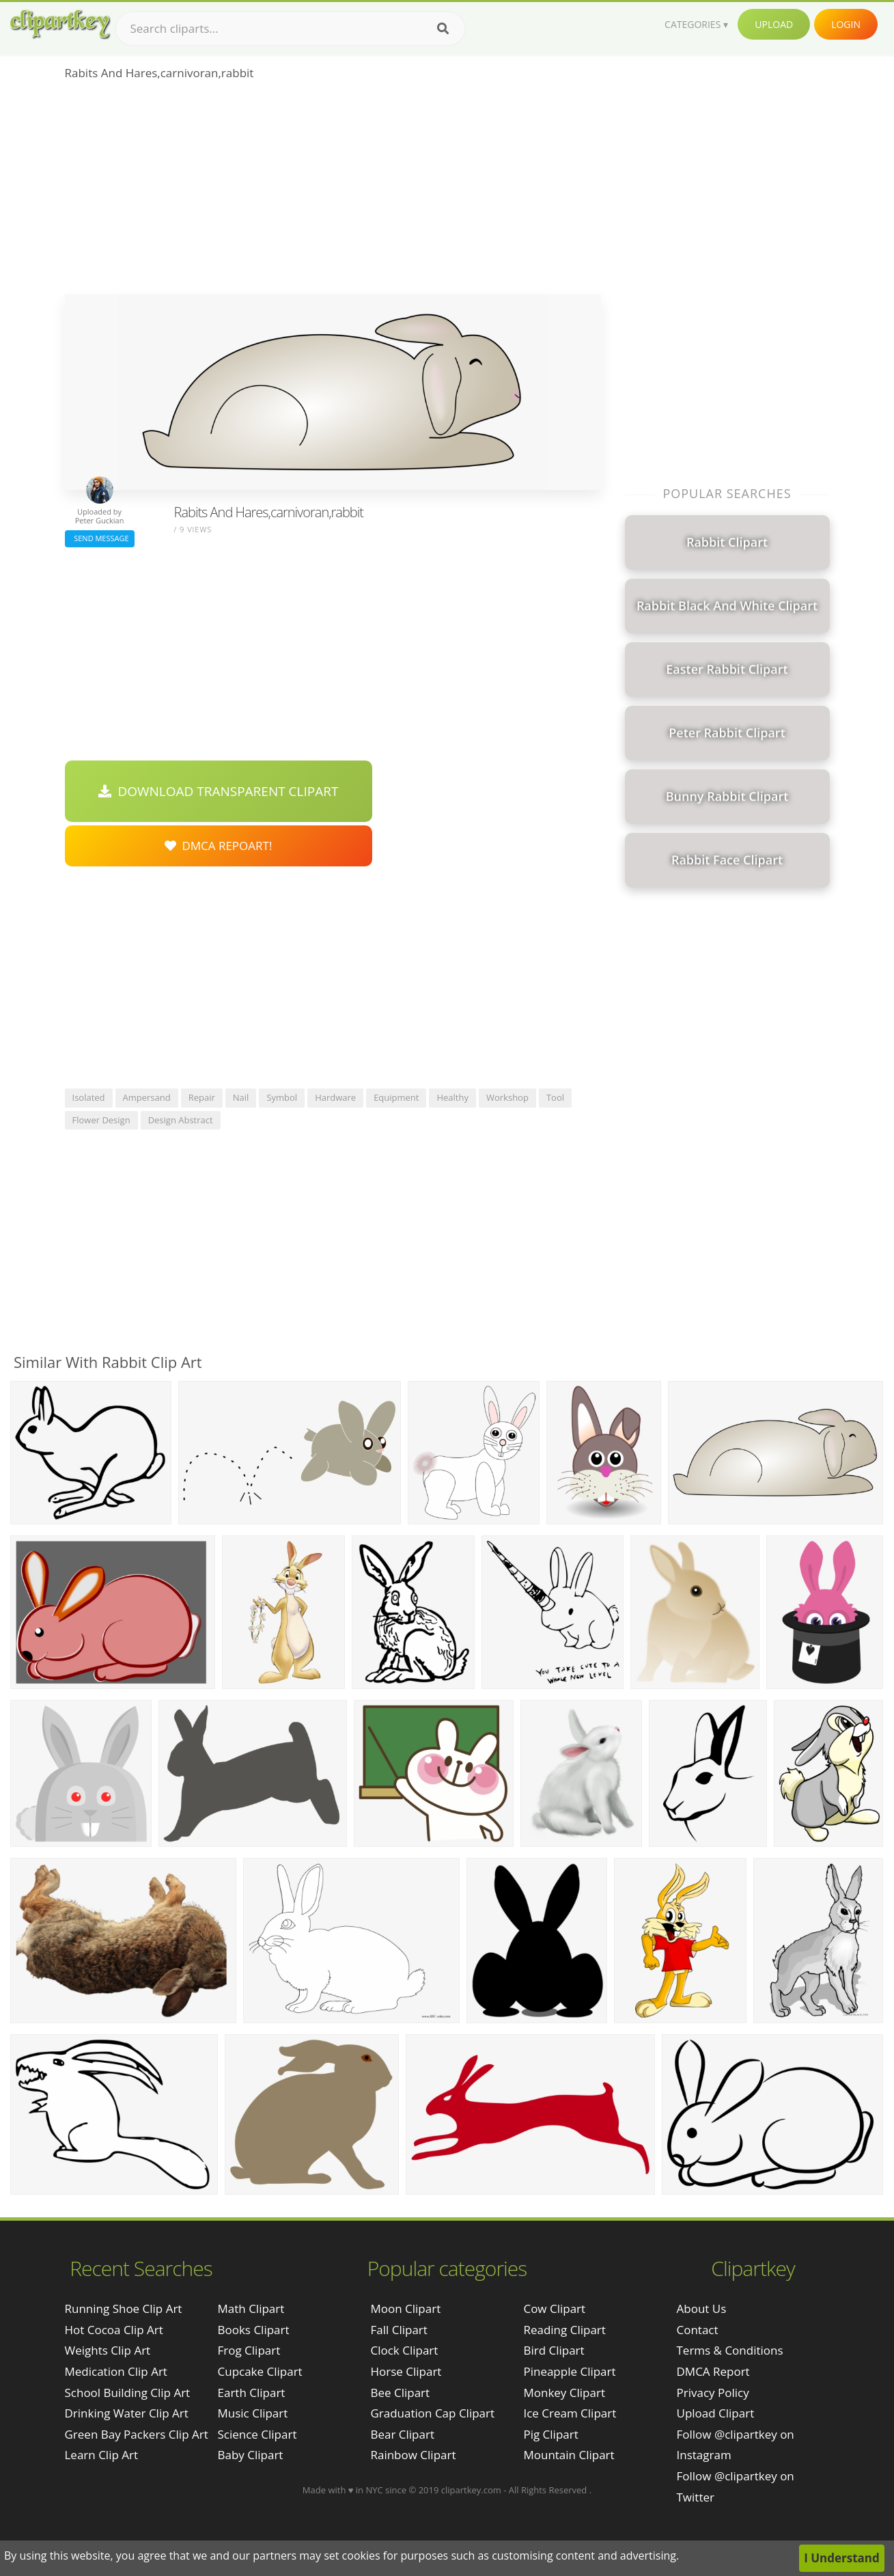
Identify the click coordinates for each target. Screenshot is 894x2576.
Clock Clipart (404, 2350)
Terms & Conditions (730, 2350)
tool (555, 1097)
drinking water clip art (126, 2413)
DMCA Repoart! (219, 845)
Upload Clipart (716, 2413)
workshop (507, 1097)
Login (846, 24)
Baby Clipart (250, 2455)
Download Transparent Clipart (218, 791)
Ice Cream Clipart (569, 2413)
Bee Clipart (400, 2392)
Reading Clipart (564, 2330)
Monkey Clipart (564, 2392)
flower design (101, 1120)
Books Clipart (254, 2330)
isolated (88, 1097)
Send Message (99, 538)
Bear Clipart (402, 2434)
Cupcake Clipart (260, 2371)
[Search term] (290, 28)
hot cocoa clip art (114, 2330)
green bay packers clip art (136, 2434)
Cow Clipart (554, 2308)
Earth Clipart (251, 2392)
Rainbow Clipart (413, 2455)
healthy (452, 1097)
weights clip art (108, 2350)
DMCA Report (713, 2371)
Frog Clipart (249, 2350)
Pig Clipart (550, 2434)
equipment (396, 1097)
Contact (697, 2330)
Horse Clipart (405, 2371)
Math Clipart (251, 2308)
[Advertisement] (333, 192)
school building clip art (128, 2392)
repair (201, 1097)
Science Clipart (257, 2434)
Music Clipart (253, 2413)
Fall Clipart (398, 2330)
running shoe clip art (123, 2308)
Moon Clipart (405, 2308)
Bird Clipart (553, 2350)
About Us (702, 2308)
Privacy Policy (713, 2392)
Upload (774, 24)
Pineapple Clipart (569, 2371)
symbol (281, 1097)
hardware (335, 1097)
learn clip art (102, 2455)
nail (241, 1097)
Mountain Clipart (568, 2455)
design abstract (180, 1120)
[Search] (443, 28)
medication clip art (116, 2371)
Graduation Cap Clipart (432, 2413)
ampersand (147, 1097)
